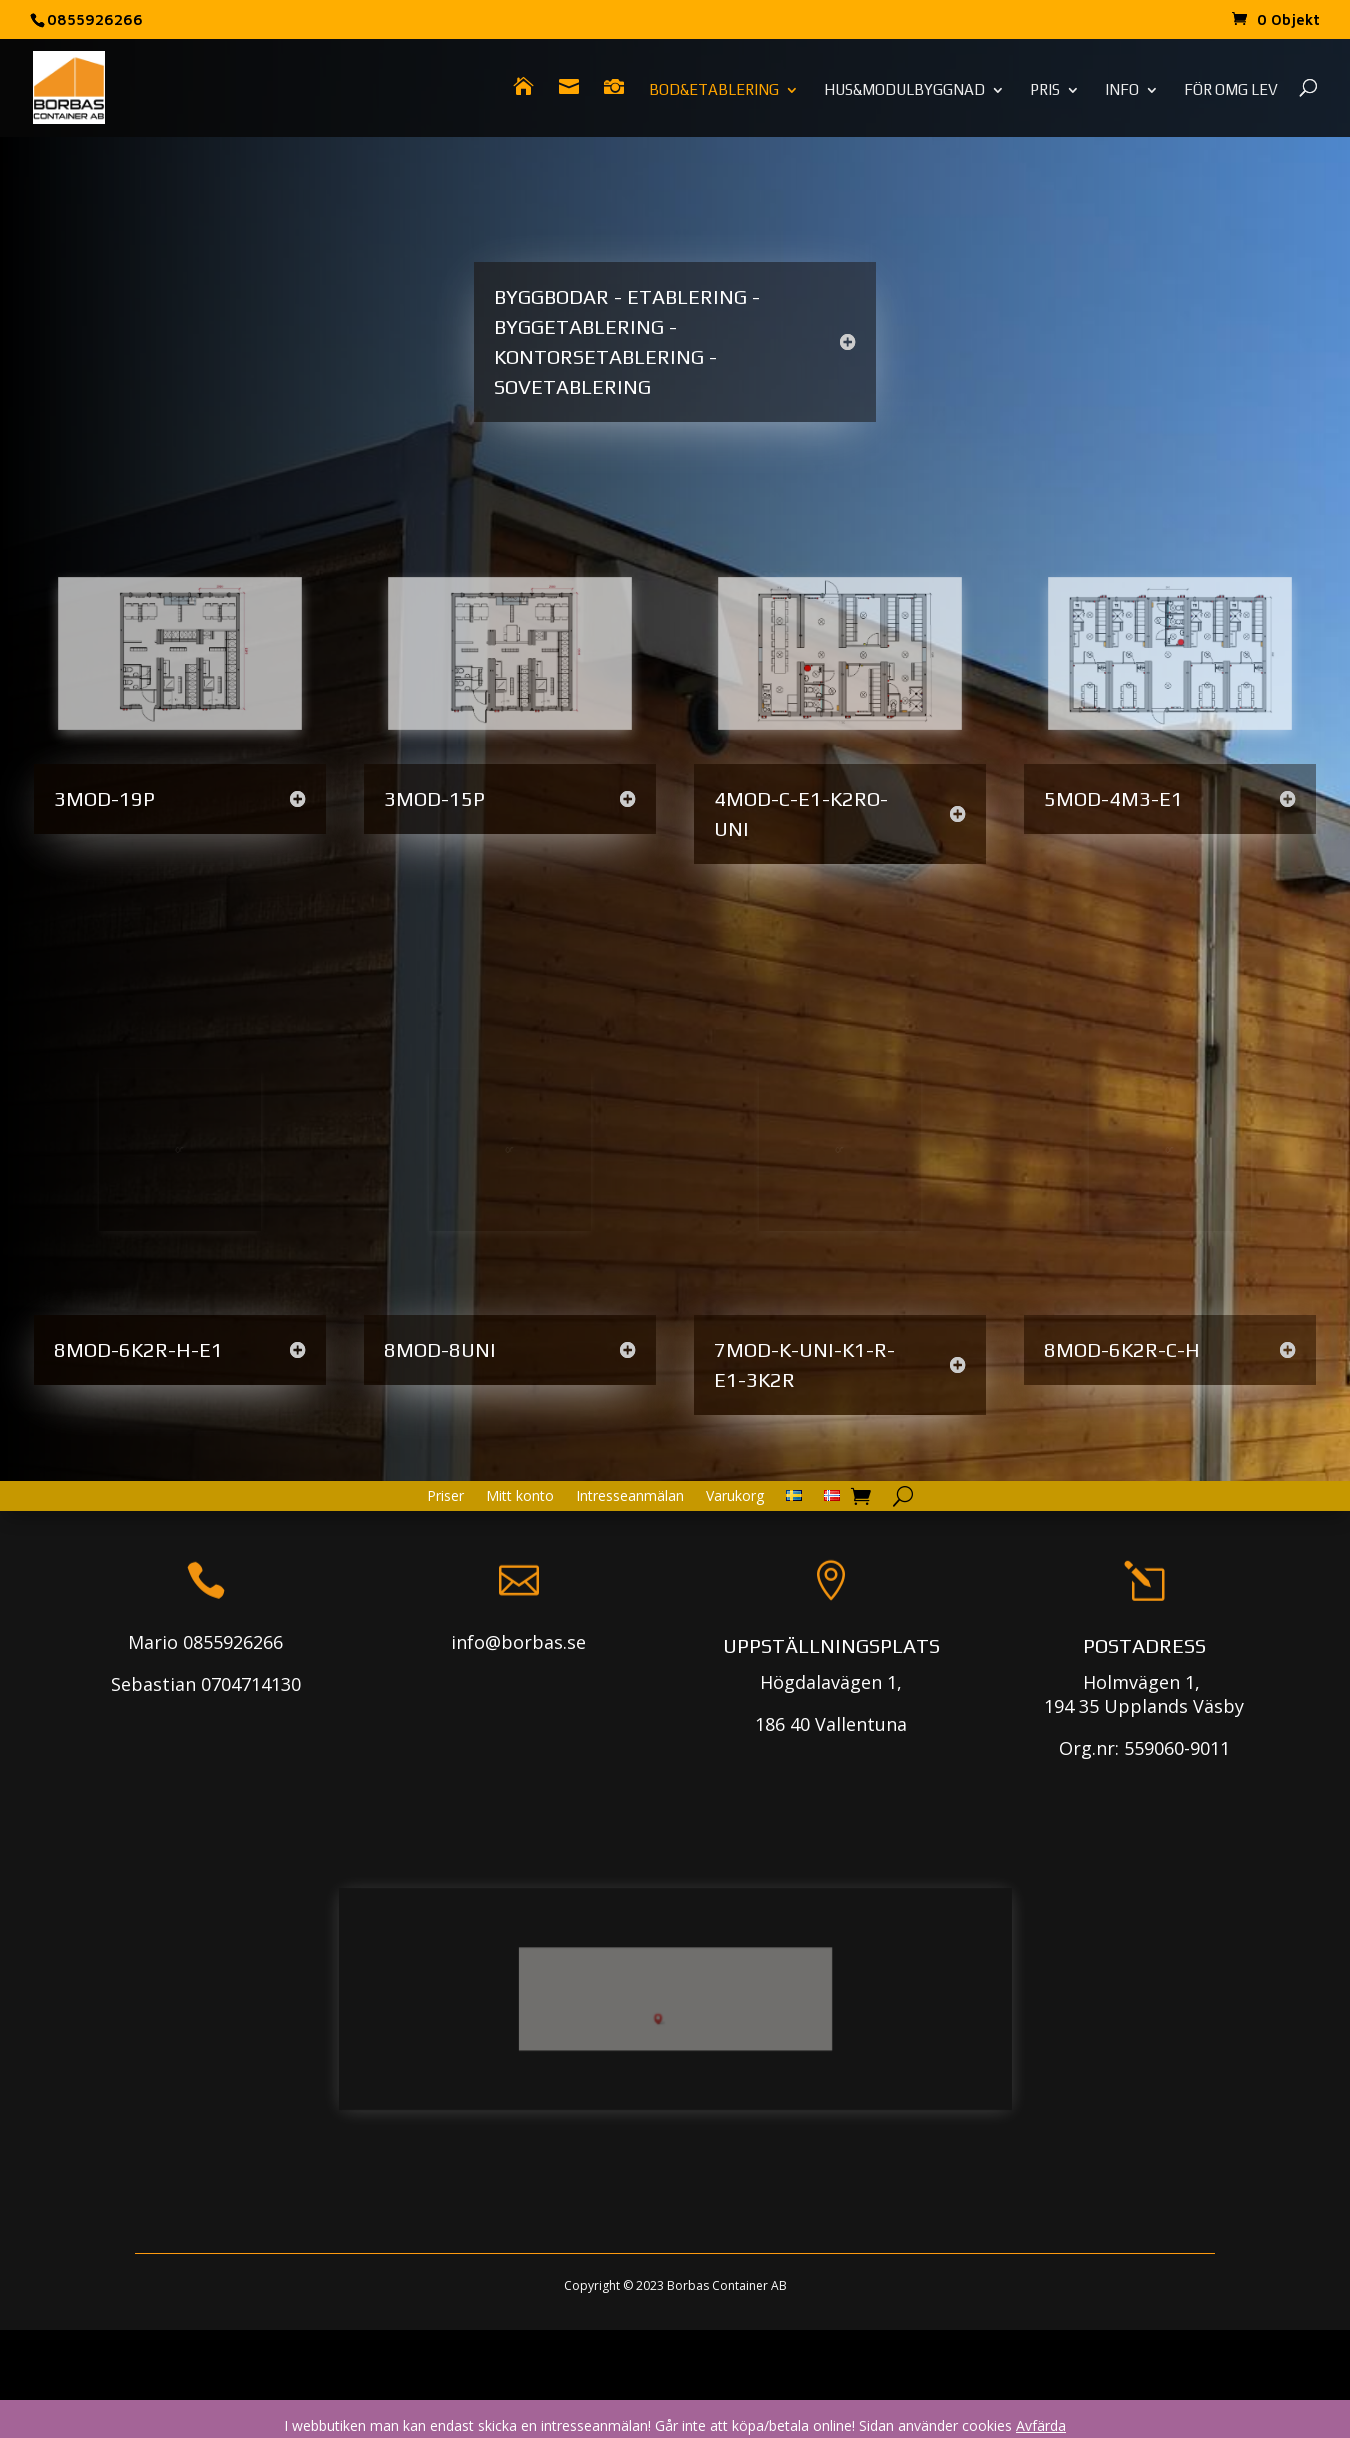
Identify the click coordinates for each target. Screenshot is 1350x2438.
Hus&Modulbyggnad (904, 90)
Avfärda (1041, 2425)
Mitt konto (520, 1576)
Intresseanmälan (630, 1576)
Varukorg (735, 1576)
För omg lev (1231, 90)
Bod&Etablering (714, 90)
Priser (445, 1576)
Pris (1045, 90)
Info (1122, 90)
